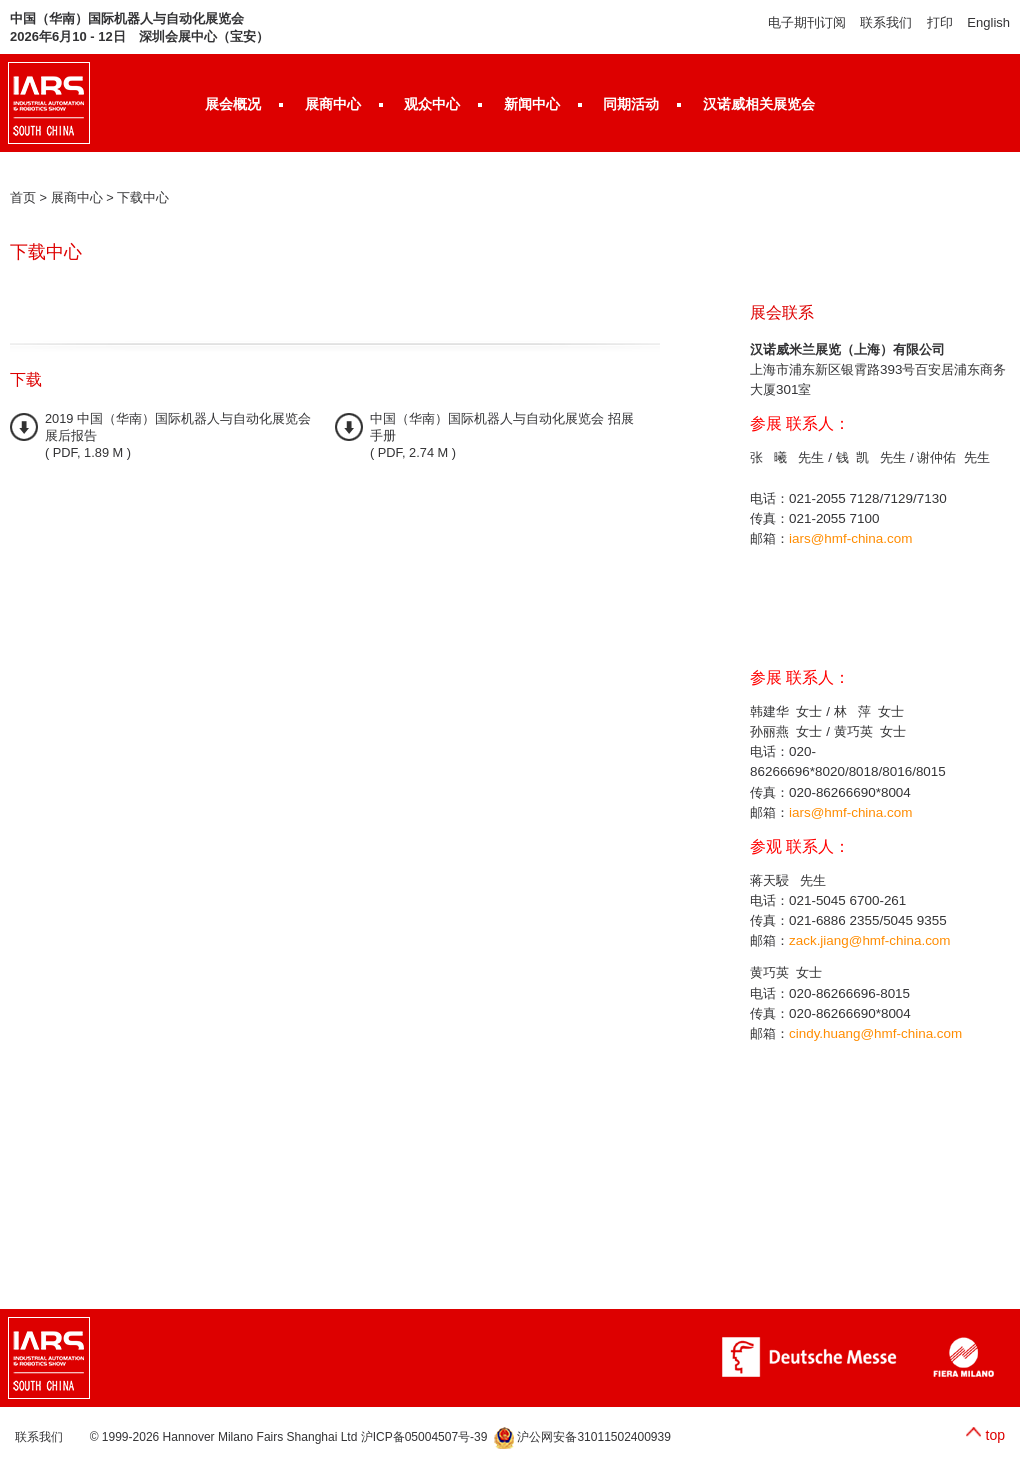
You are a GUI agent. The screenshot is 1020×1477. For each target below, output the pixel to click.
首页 (23, 197)
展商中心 (333, 104)
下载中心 (143, 197)
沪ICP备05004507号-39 (424, 1437)
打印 (940, 22)
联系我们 (886, 22)
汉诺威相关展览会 (759, 104)
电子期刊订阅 (807, 22)
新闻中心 (532, 104)
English (988, 22)
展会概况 (233, 104)
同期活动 (631, 104)
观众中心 (432, 104)
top (995, 1435)
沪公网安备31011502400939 (582, 1437)
